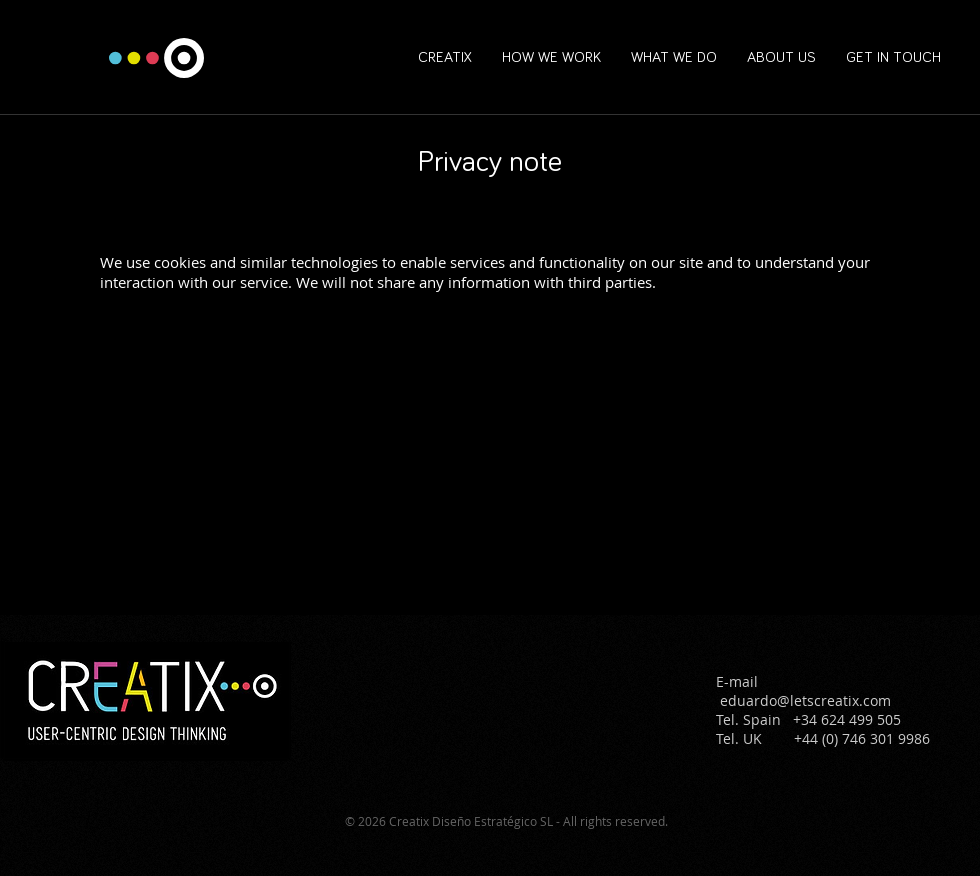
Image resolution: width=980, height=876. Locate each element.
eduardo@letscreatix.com (805, 700)
